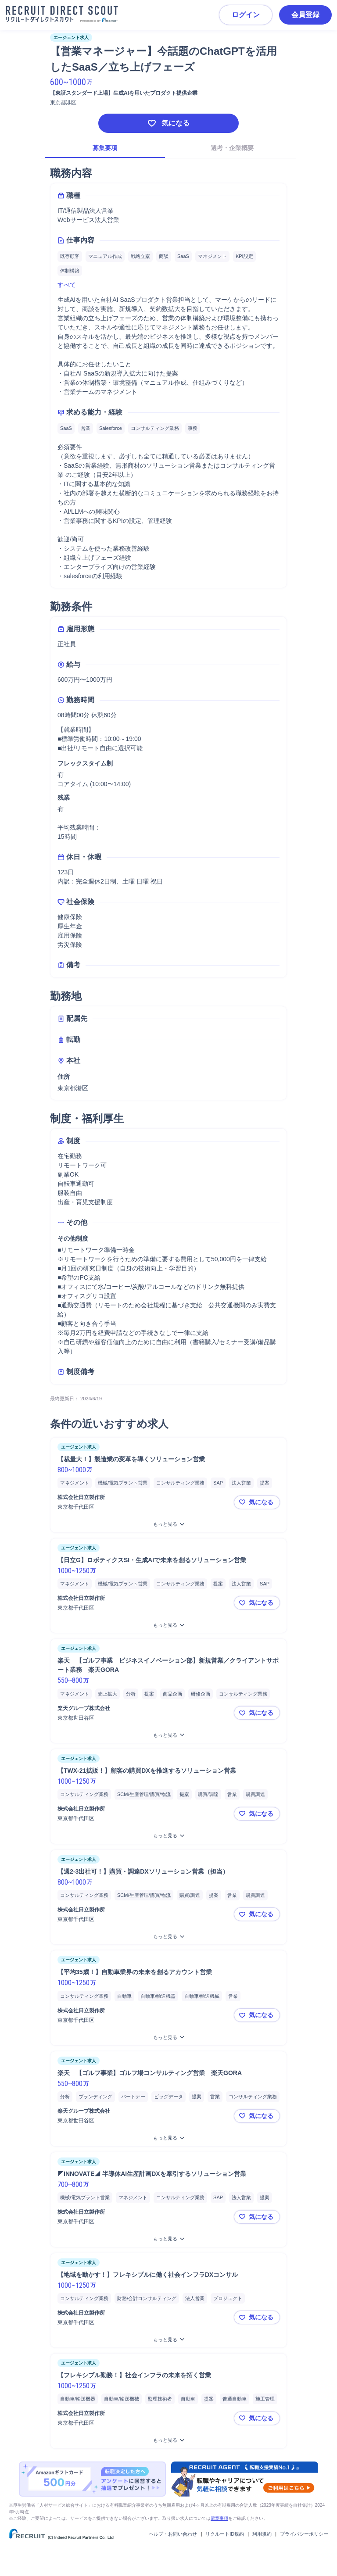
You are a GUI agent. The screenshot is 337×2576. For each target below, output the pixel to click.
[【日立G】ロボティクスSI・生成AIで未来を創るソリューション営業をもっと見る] (168, 1625)
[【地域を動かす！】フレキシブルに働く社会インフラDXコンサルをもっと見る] (168, 2339)
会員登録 (305, 14)
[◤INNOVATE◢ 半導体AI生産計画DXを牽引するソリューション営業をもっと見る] (168, 2238)
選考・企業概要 (232, 147)
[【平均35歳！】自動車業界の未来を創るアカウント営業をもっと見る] (168, 2037)
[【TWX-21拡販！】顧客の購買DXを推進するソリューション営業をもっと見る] (168, 1835)
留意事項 (219, 2518)
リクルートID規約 (224, 2534)
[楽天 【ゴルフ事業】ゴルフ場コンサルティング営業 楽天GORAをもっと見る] (168, 2137)
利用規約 (262, 2534)
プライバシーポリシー (304, 2534)
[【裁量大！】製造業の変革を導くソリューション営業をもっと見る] (168, 1524)
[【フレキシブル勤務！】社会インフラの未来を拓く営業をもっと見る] (168, 2440)
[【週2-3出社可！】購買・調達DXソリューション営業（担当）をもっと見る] (168, 1936)
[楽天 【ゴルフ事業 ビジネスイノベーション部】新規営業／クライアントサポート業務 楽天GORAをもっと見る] (168, 1735)
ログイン (246, 14)
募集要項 (105, 147)
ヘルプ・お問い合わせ (173, 2534)
